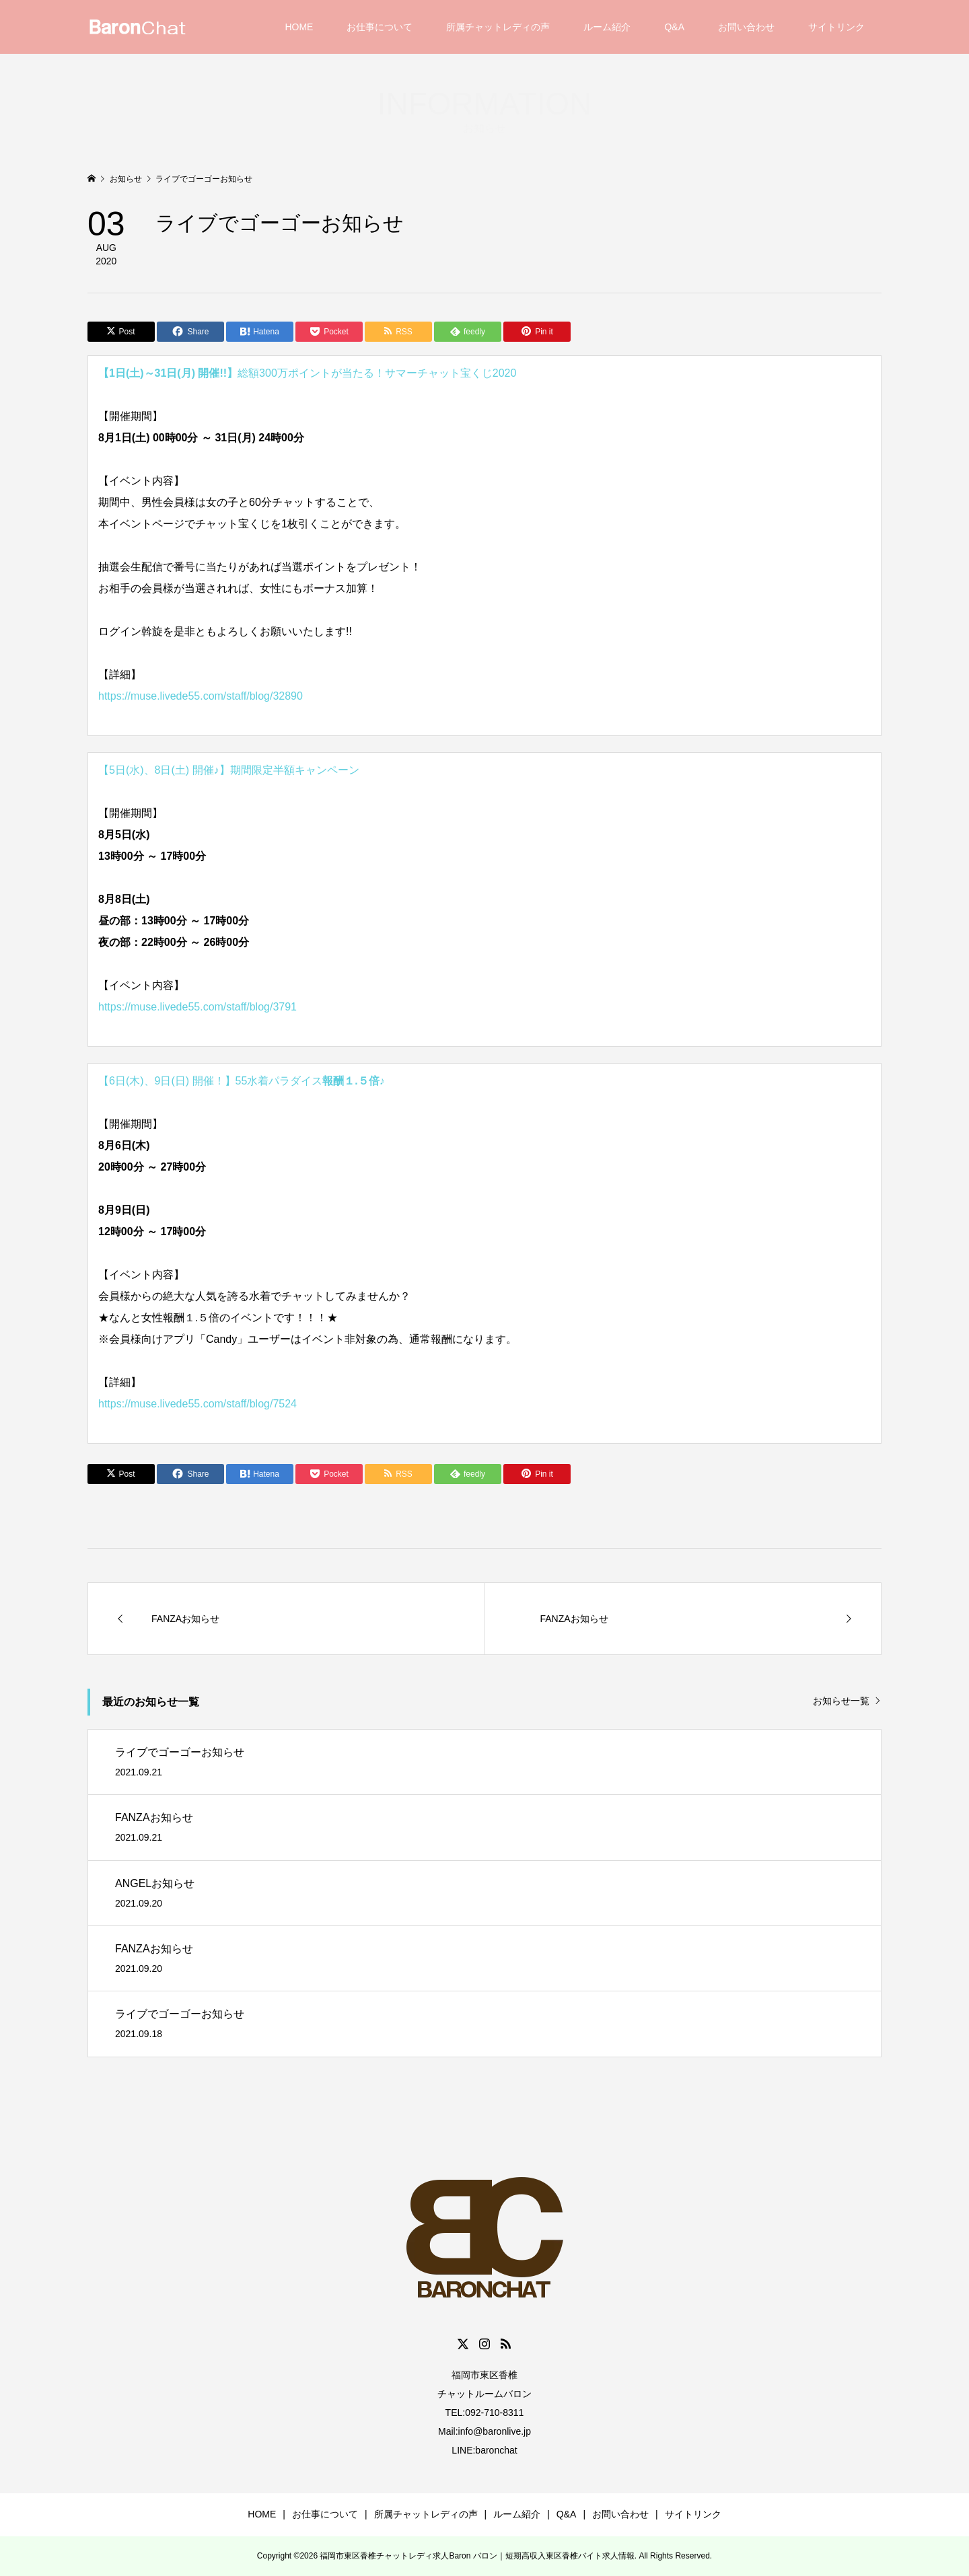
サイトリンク (836, 27)
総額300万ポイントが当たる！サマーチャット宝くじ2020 (307, 373)
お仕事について (379, 27)
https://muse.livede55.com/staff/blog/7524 (197, 1403)
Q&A (674, 27)
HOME (299, 27)
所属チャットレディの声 (498, 27)
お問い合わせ (746, 27)
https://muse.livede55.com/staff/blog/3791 (197, 1007)
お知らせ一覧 (841, 1700)
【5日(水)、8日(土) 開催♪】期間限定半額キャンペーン (228, 770)
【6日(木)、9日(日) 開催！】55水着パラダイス (241, 1081)
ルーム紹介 (607, 27)
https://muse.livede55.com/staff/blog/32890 (200, 696)
